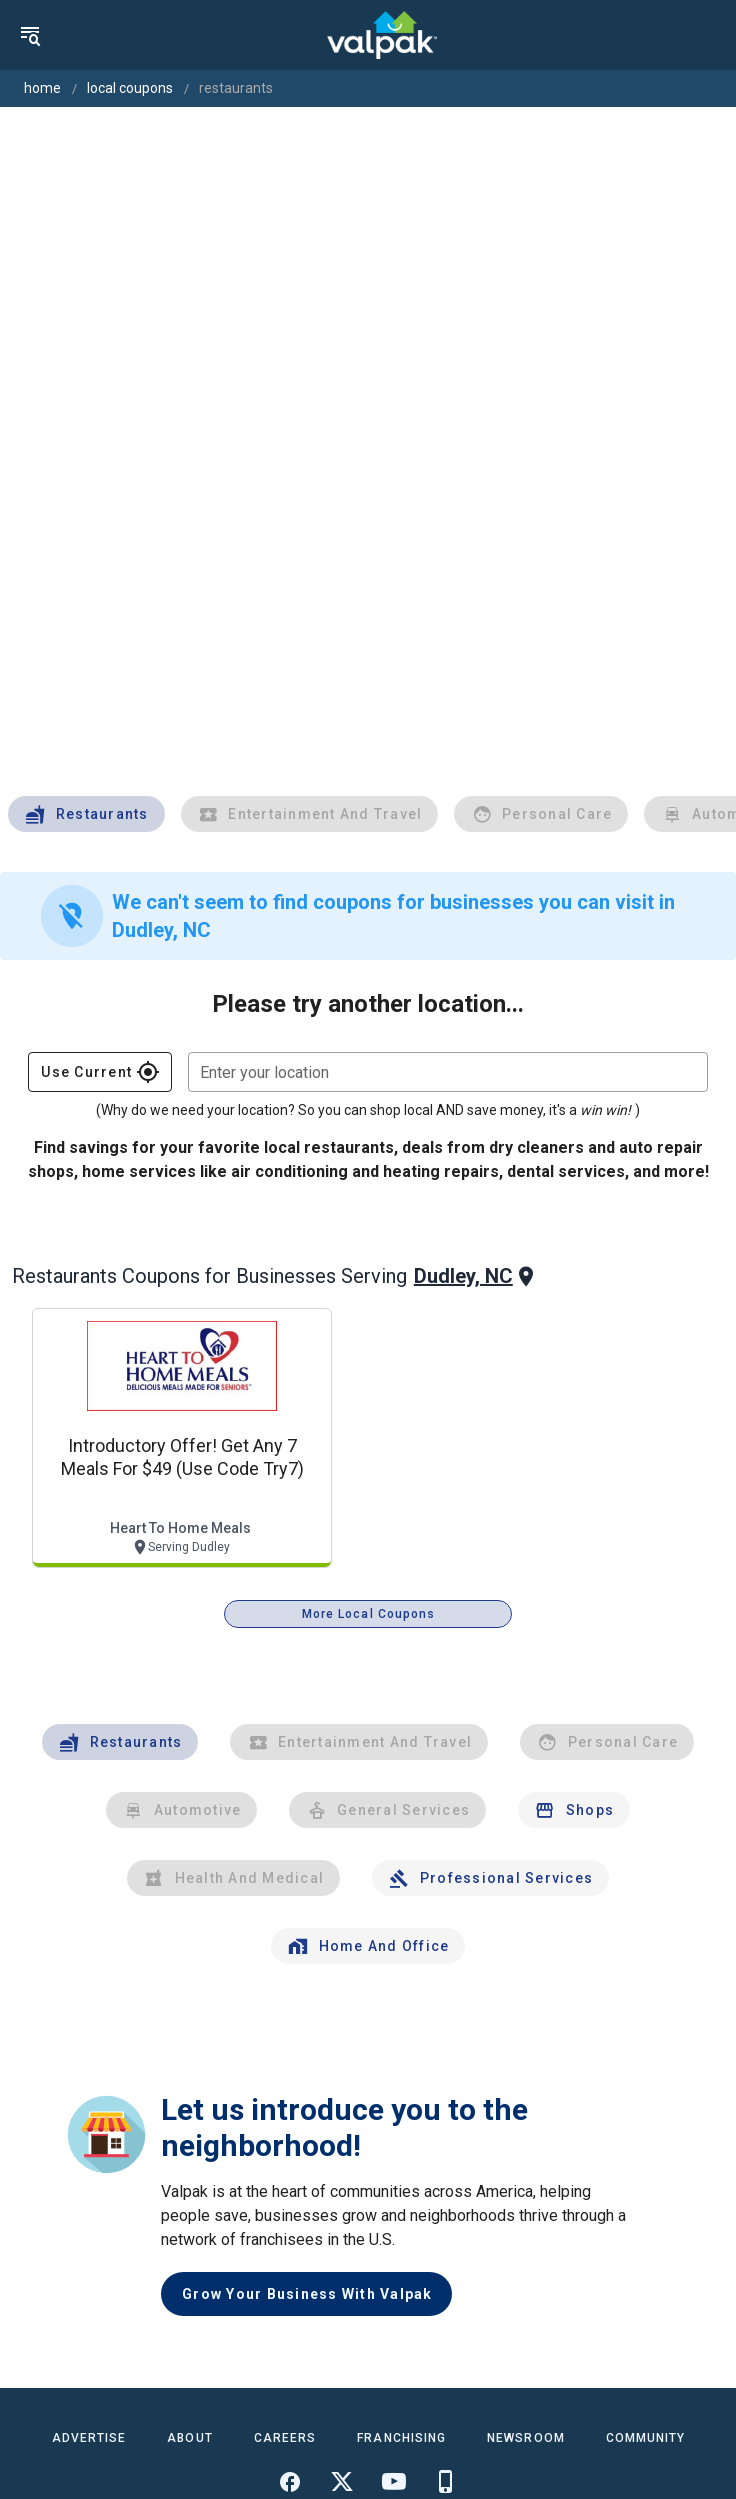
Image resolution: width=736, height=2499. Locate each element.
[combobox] (448, 1072)
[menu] (30, 35)
